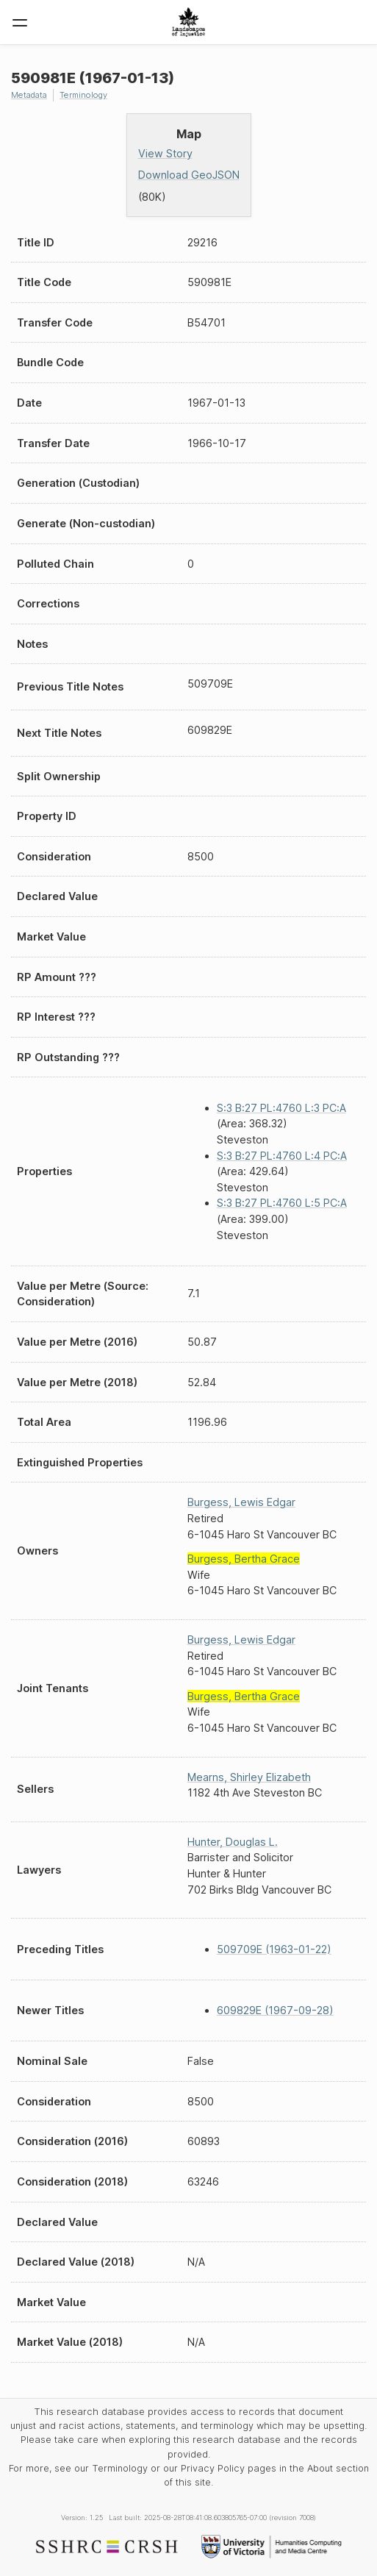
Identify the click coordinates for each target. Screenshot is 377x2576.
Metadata (29, 95)
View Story (165, 153)
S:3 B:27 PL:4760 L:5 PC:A (282, 1202)
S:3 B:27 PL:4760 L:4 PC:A (282, 1155)
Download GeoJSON (189, 174)
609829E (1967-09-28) (275, 2010)
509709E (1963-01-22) (274, 1949)
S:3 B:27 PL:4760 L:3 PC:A (281, 1108)
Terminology (83, 95)
